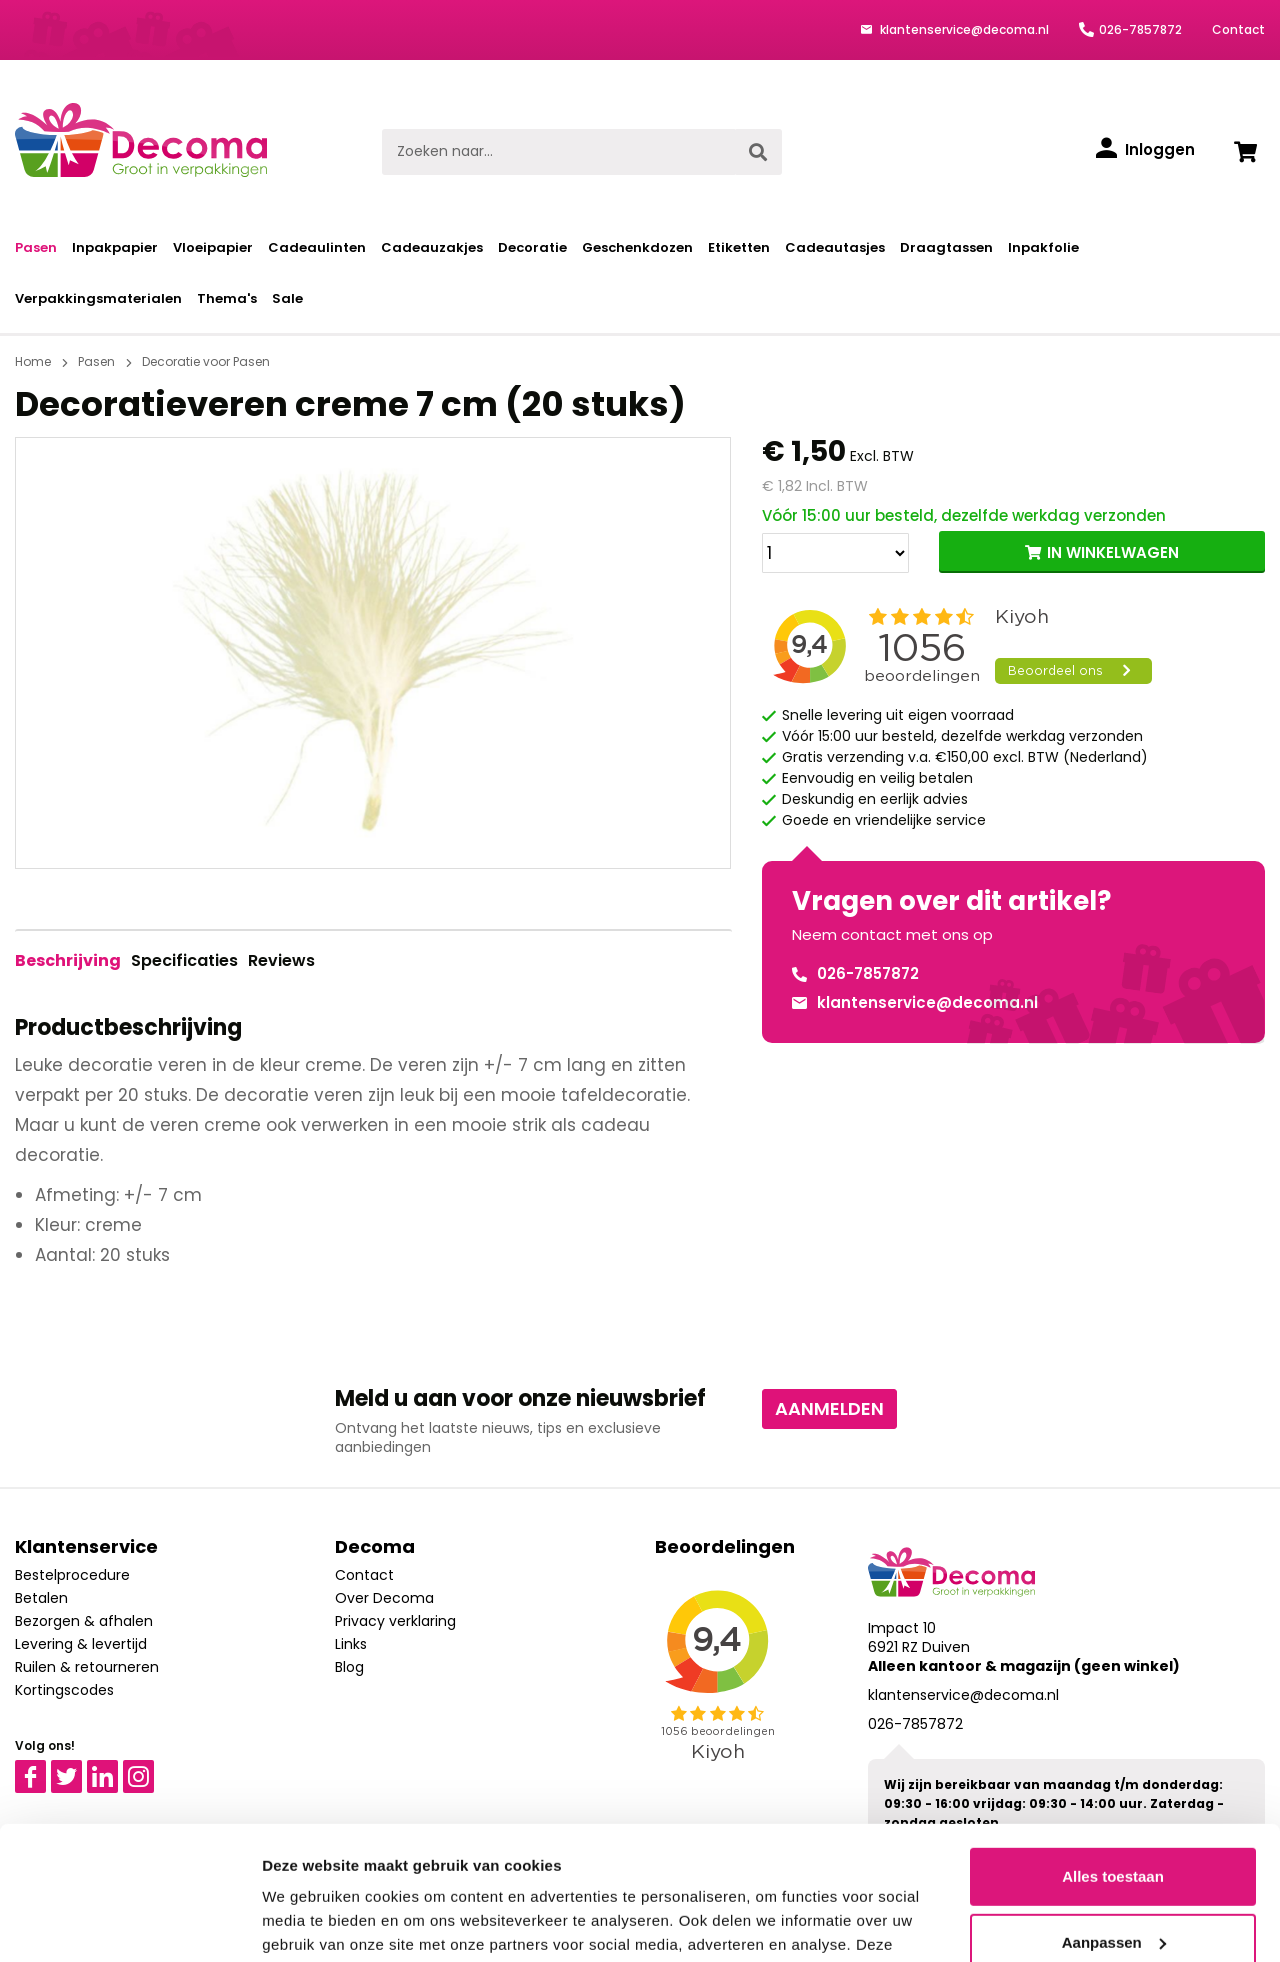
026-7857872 (1140, 29)
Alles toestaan (1113, 1751)
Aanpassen (1114, 1816)
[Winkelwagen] (1245, 152)
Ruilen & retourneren (87, 1667)
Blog (349, 1667)
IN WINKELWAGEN (1113, 552)
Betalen (41, 1598)
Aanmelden (829, 1408)
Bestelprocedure (72, 1575)
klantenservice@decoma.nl (963, 29)
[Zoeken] (758, 152)
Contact (1238, 29)
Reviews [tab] (281, 960)
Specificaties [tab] (184, 960)
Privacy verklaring (395, 1621)
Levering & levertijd (81, 1644)
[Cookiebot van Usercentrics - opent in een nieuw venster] (129, 1923)
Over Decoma (384, 1598)
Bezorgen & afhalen (84, 1621)
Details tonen (309, 1922)
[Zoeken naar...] (558, 152)
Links (351, 1644)
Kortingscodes (64, 1690)
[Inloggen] (1145, 150)
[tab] (68, 961)
